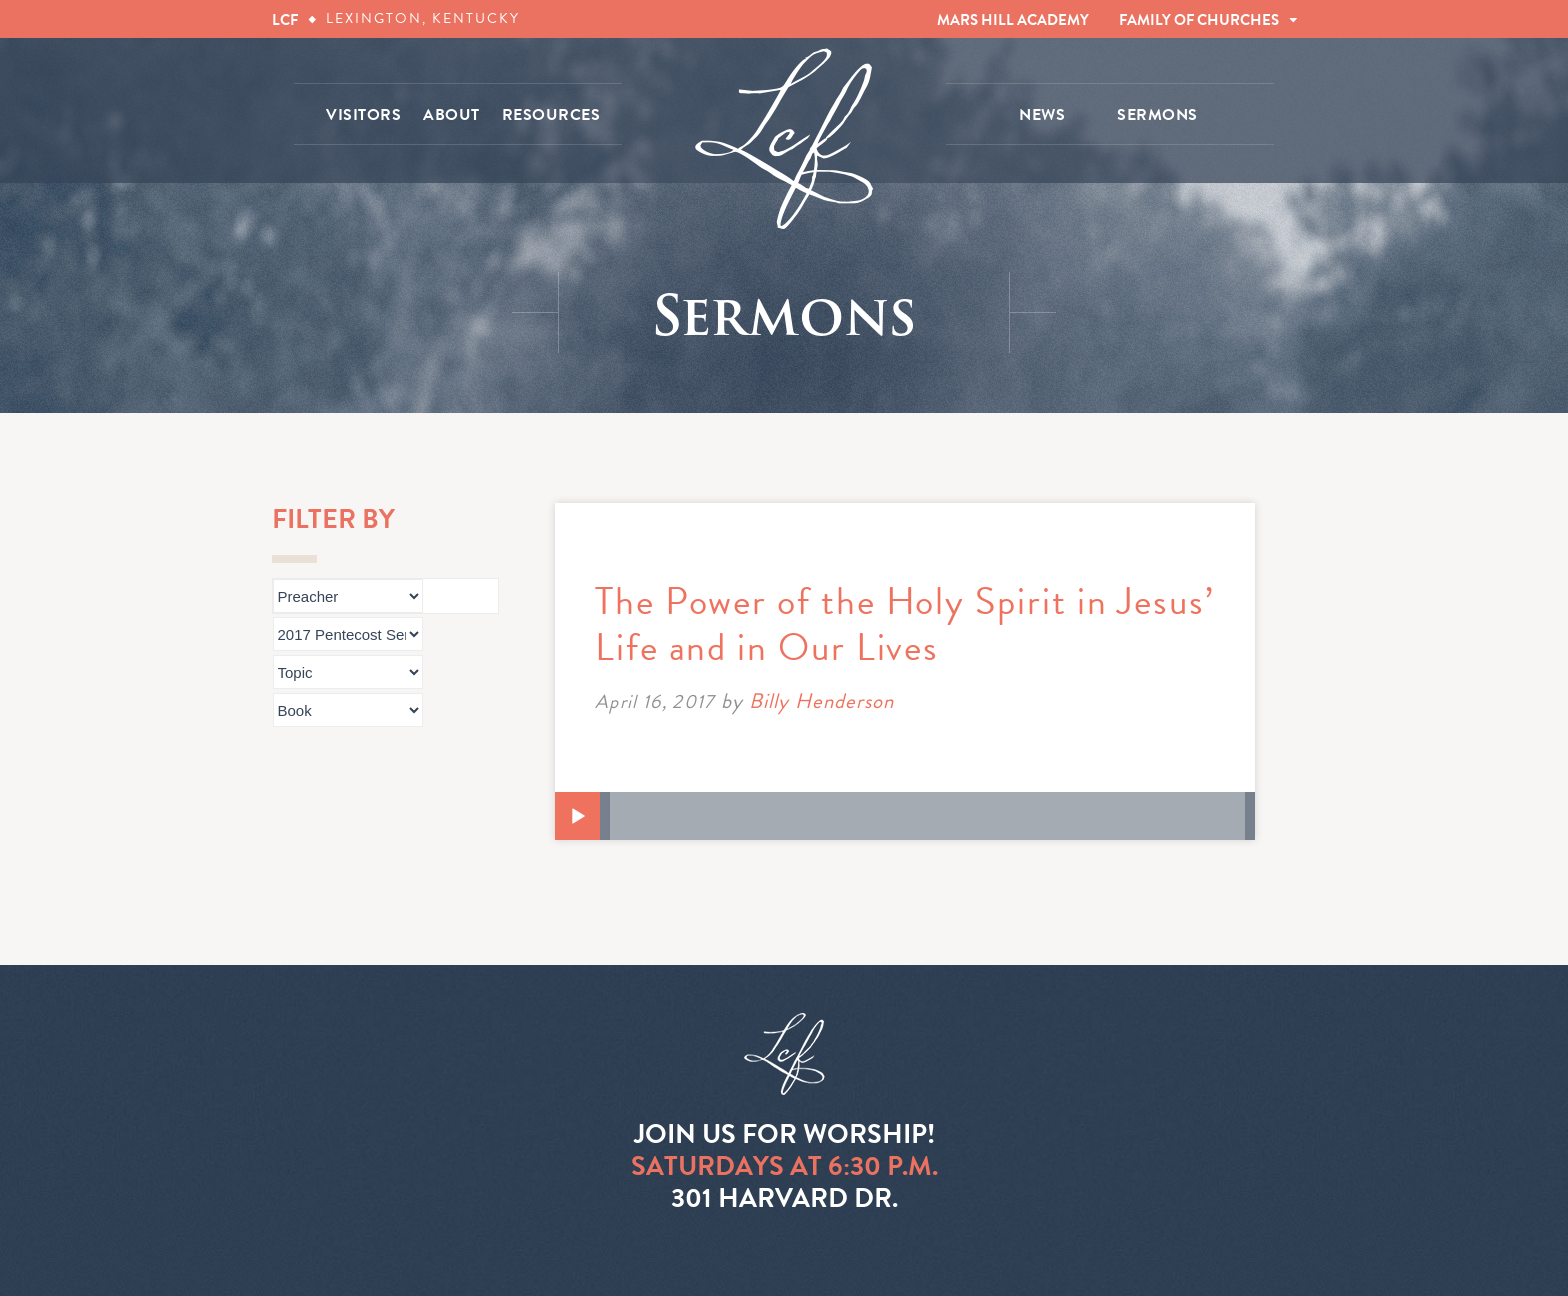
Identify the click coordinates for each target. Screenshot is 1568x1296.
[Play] (578, 817)
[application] (905, 816)
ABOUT (451, 115)
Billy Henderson (822, 701)
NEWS (1042, 115)
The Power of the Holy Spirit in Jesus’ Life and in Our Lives (905, 624)
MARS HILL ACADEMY (1013, 20)
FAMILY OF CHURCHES (1199, 20)
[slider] (927, 816)
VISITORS (363, 115)
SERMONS (1157, 115)
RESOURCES (551, 115)
